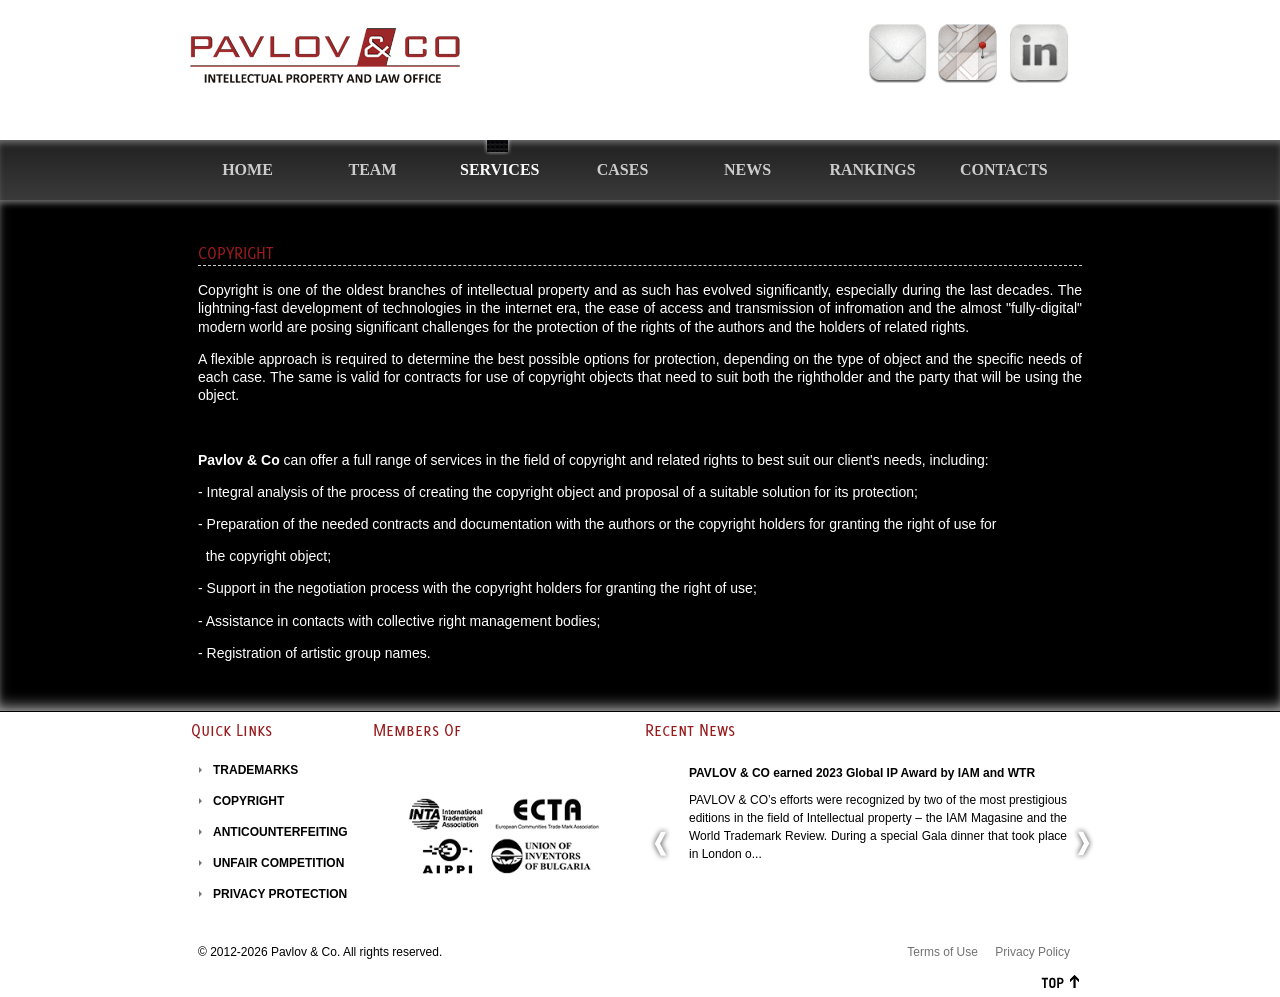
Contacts (1004, 169)
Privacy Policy (1032, 952)
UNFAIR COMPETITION (278, 863)
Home (247, 169)
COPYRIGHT (248, 801)
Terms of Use (942, 952)
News (747, 169)
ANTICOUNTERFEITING (280, 832)
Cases (623, 169)
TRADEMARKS (255, 770)
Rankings (872, 169)
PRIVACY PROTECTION (280, 894)
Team (373, 169)
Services (499, 169)
